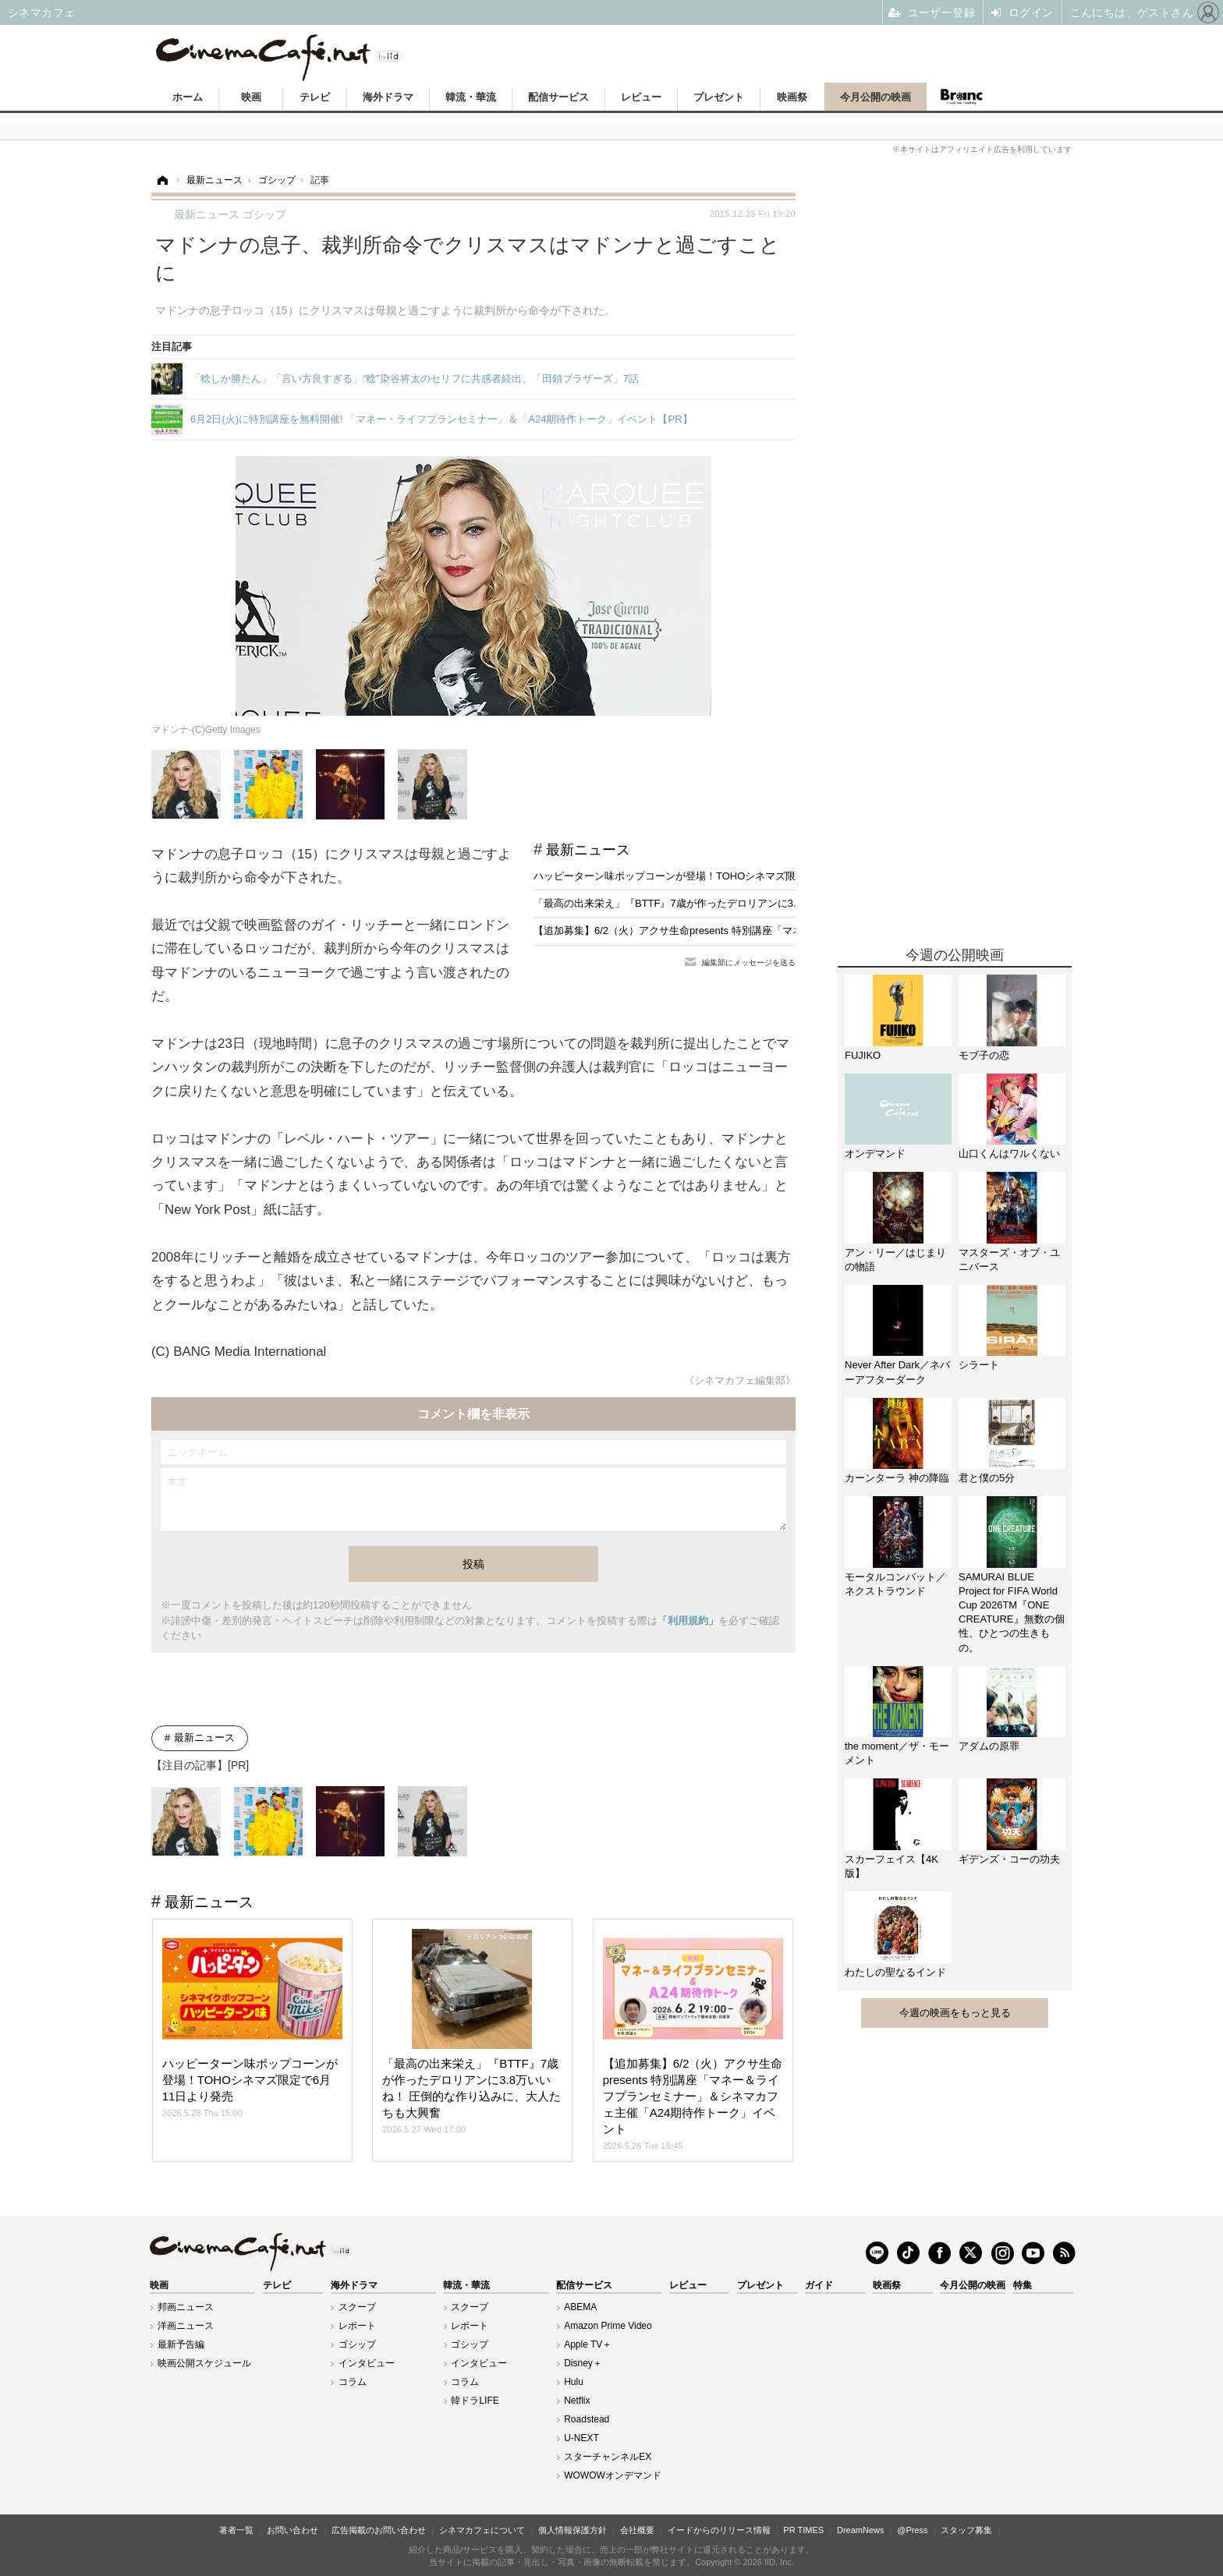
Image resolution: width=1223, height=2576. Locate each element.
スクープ (357, 2307)
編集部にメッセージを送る (749, 962)
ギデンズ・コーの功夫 (1009, 1859)
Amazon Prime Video (608, 2325)
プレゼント (718, 97)
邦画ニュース (186, 2307)
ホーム (187, 97)
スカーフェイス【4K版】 (891, 1866)
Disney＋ (583, 2363)
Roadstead (586, 2419)
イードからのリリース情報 (719, 2530)
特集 (1022, 2285)
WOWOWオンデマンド (612, 2475)
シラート (979, 1365)
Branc (962, 97)
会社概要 (637, 2530)
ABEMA (580, 2307)
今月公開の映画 (875, 97)
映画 (251, 97)
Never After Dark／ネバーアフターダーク (897, 1372)
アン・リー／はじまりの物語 (895, 1259)
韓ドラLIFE (474, 2400)
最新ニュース (588, 850)
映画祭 (792, 97)
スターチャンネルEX (607, 2456)
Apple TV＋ (588, 2344)
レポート (357, 2325)
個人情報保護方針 (572, 2530)
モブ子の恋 (984, 1055)
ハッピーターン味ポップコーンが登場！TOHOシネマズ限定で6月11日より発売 (714, 876)
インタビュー (367, 2363)
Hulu (573, 2381)
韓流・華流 (470, 97)
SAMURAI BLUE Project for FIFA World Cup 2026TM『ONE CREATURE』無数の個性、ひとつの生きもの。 (1012, 1612)
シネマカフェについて (482, 2530)
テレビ (315, 97)
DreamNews (860, 2530)
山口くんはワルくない (1009, 1153)
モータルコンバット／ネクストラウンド (895, 1584)
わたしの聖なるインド (895, 1972)
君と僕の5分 (987, 1478)
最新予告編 (181, 2344)
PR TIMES (803, 2530)
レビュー (641, 97)
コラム (353, 2381)
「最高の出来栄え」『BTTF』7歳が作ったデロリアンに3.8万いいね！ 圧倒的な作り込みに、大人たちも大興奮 (785, 903)
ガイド (819, 2285)
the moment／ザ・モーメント (897, 1753)
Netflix (577, 2400)
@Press (912, 2530)
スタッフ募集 (966, 2530)
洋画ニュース (186, 2325)
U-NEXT (581, 2438)
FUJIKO (863, 1055)
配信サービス (558, 97)
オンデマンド (875, 1153)
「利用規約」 (688, 1620)
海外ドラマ (388, 97)
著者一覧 (236, 2530)
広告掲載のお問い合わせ (378, 2530)
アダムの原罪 (989, 1746)
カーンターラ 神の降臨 (897, 1478)
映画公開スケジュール (204, 2363)
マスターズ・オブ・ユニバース (1009, 1259)
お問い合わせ (292, 2530)
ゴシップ (357, 2344)
